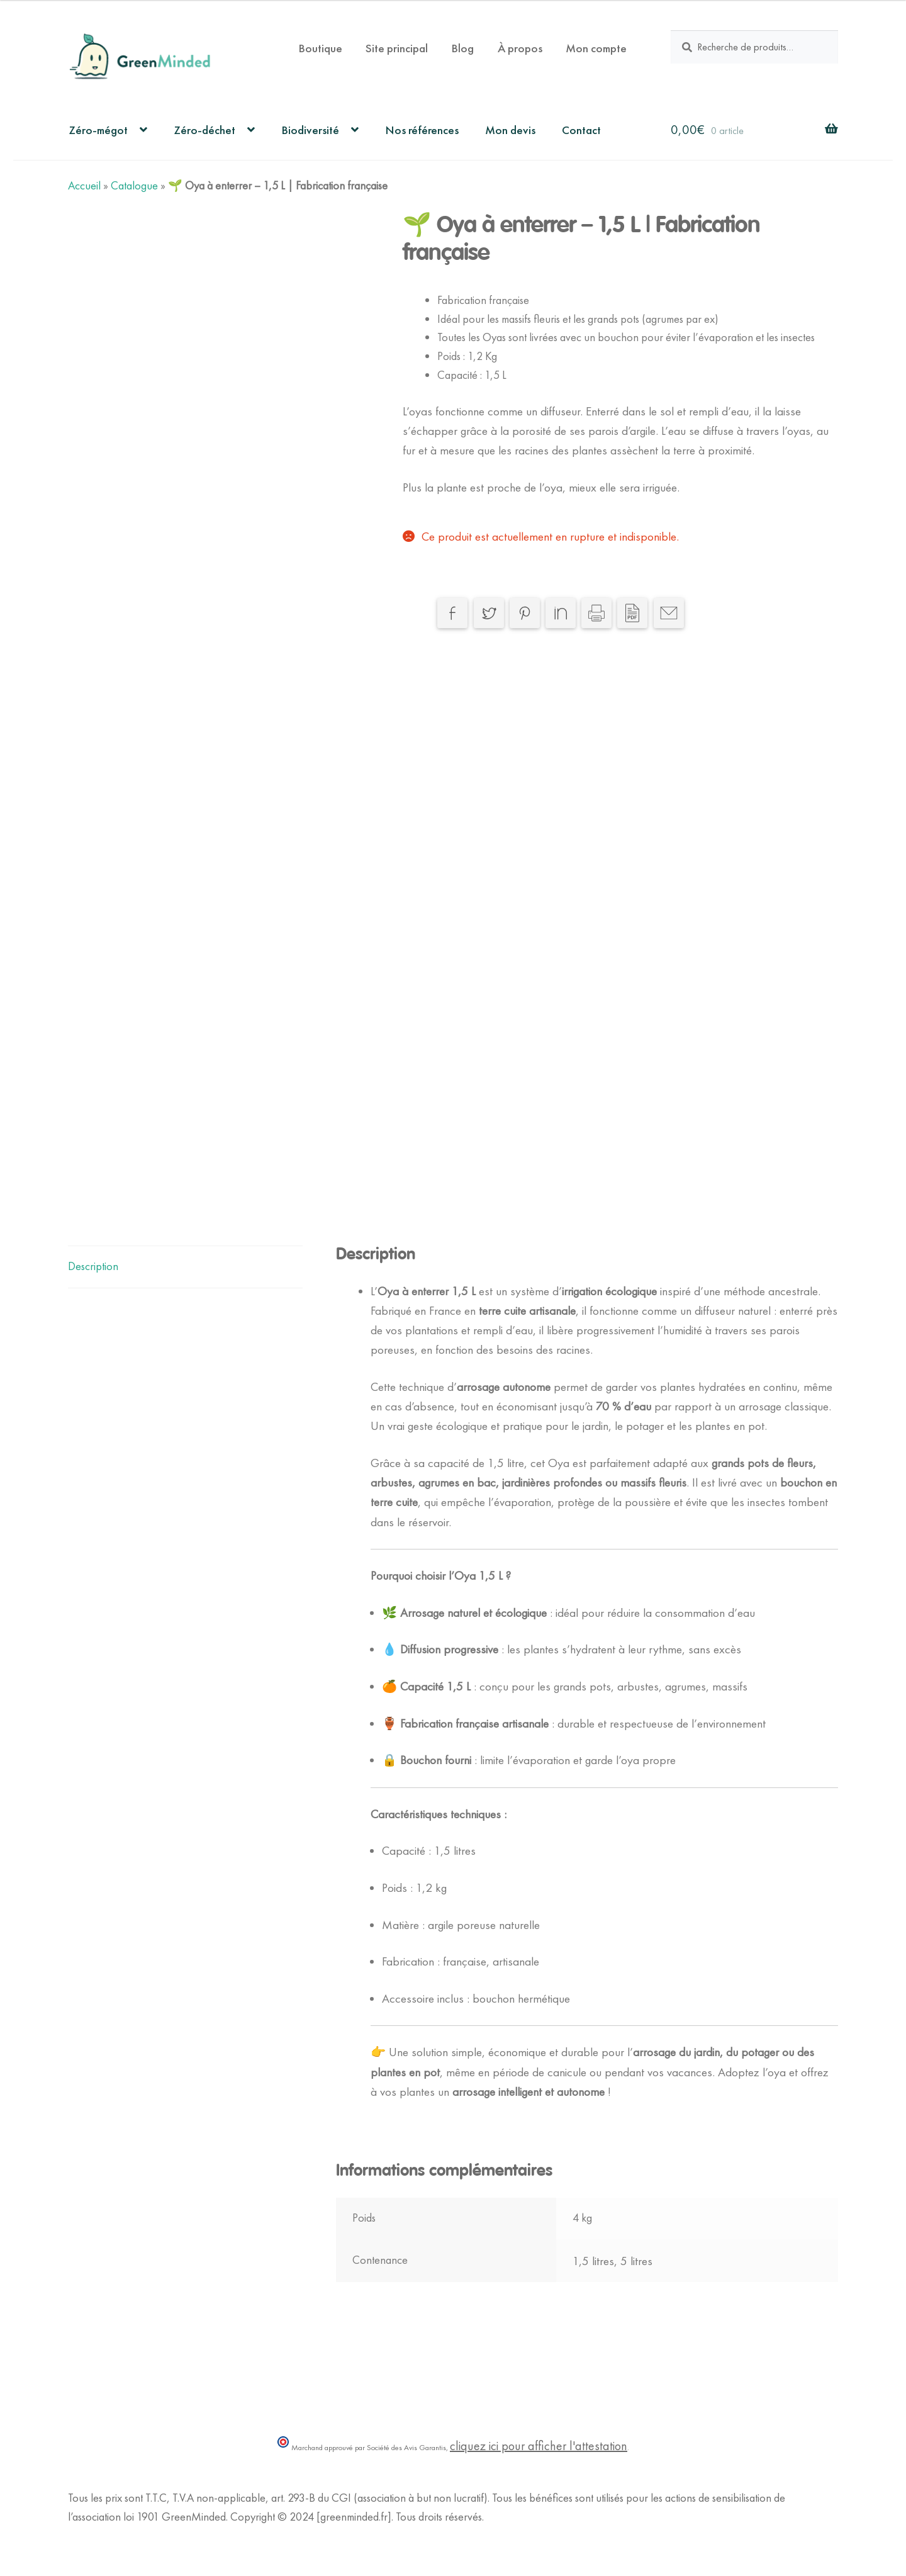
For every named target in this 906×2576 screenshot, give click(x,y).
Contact (581, 130)
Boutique (320, 48)
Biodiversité (310, 130)
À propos (520, 48)
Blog (462, 48)
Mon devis (510, 130)
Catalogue (134, 185)
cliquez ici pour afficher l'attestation (538, 2446)
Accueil (84, 185)
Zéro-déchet (204, 130)
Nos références (422, 130)
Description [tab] (93, 1266)
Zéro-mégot (98, 130)
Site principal (397, 48)
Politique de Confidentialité (127, 2535)
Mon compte (596, 48)
